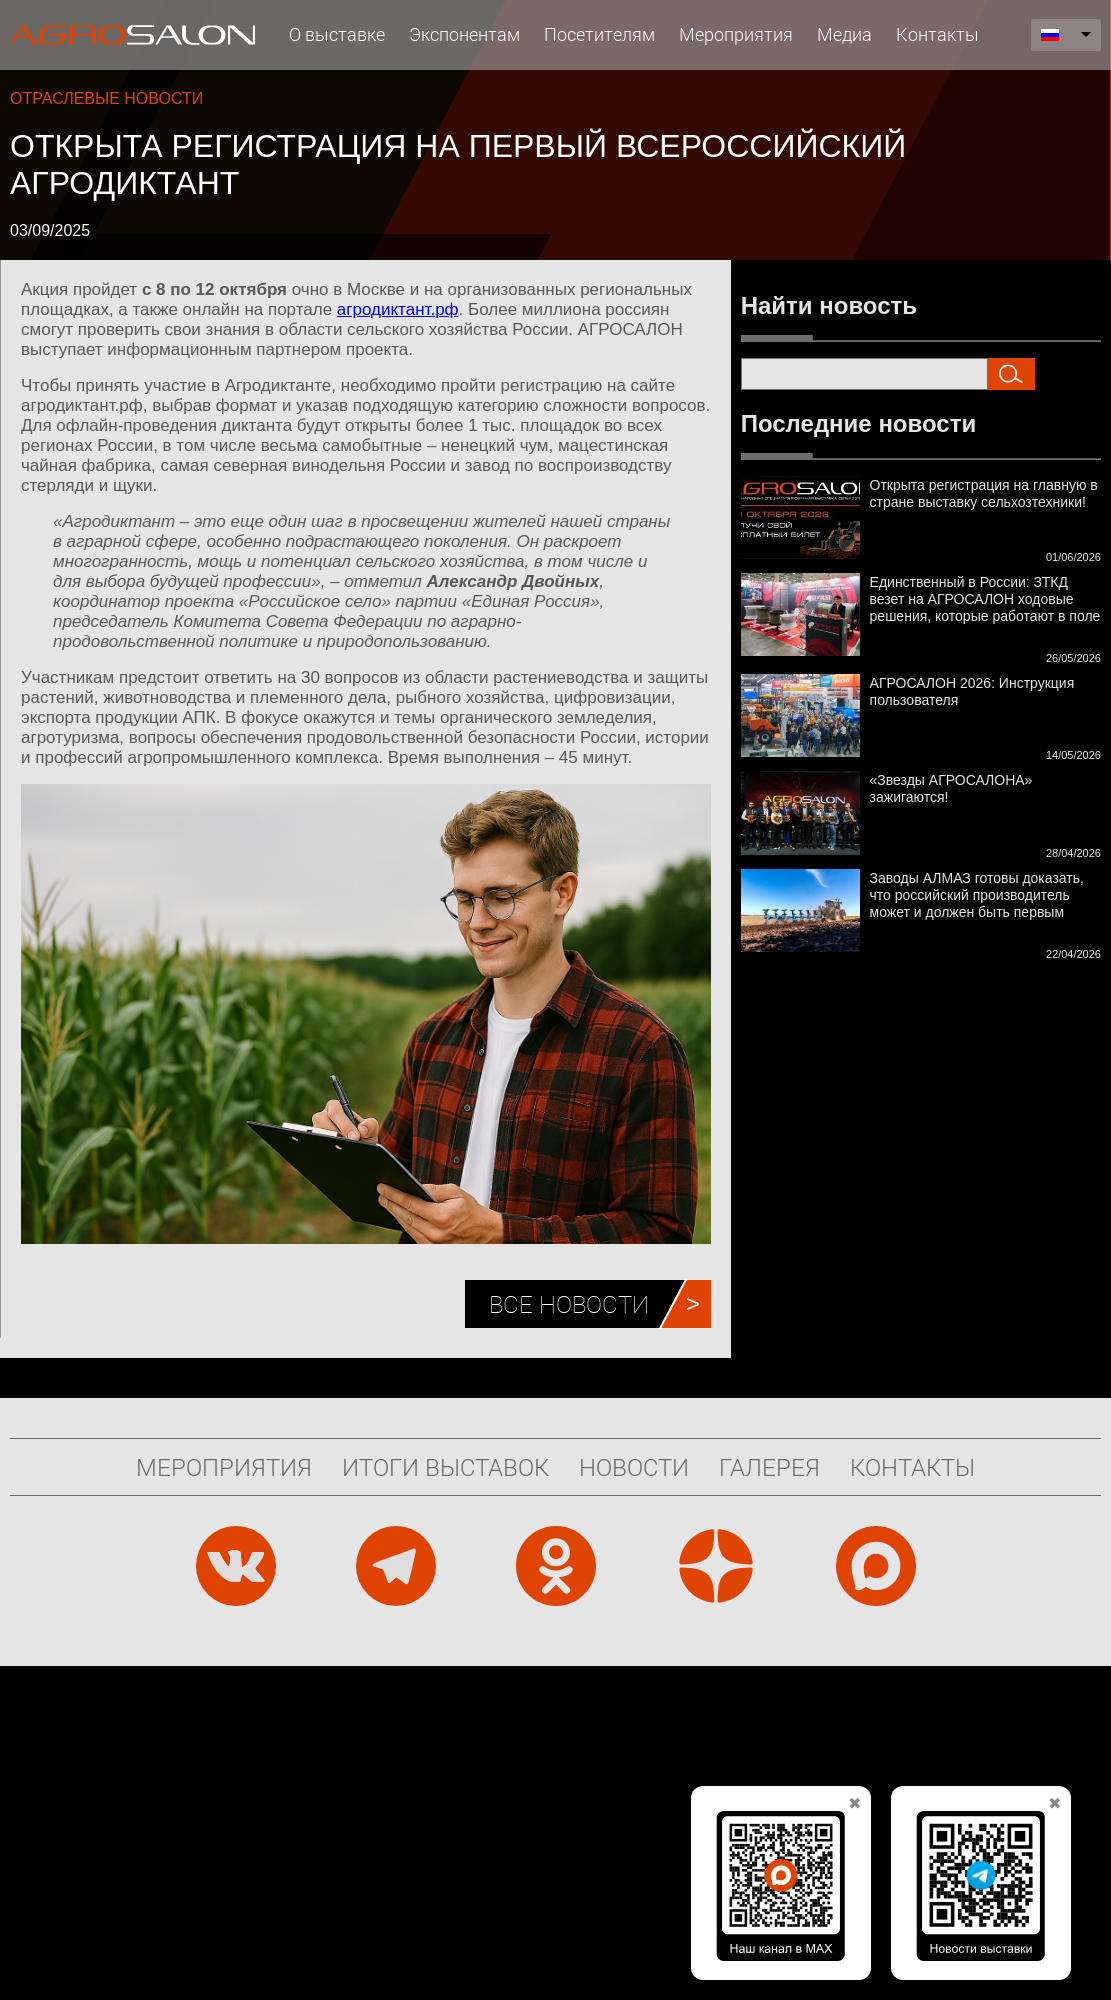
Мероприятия (736, 34)
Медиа (844, 34)
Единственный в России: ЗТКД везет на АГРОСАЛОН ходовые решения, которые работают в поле (985, 599)
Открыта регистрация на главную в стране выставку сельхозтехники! (984, 493)
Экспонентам (464, 34)
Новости (634, 1467)
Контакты (937, 34)
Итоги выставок (445, 1467)
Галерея (769, 1467)
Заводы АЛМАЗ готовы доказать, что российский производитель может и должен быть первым (977, 895)
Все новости (569, 1304)
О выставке (337, 34)
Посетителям (599, 34)
